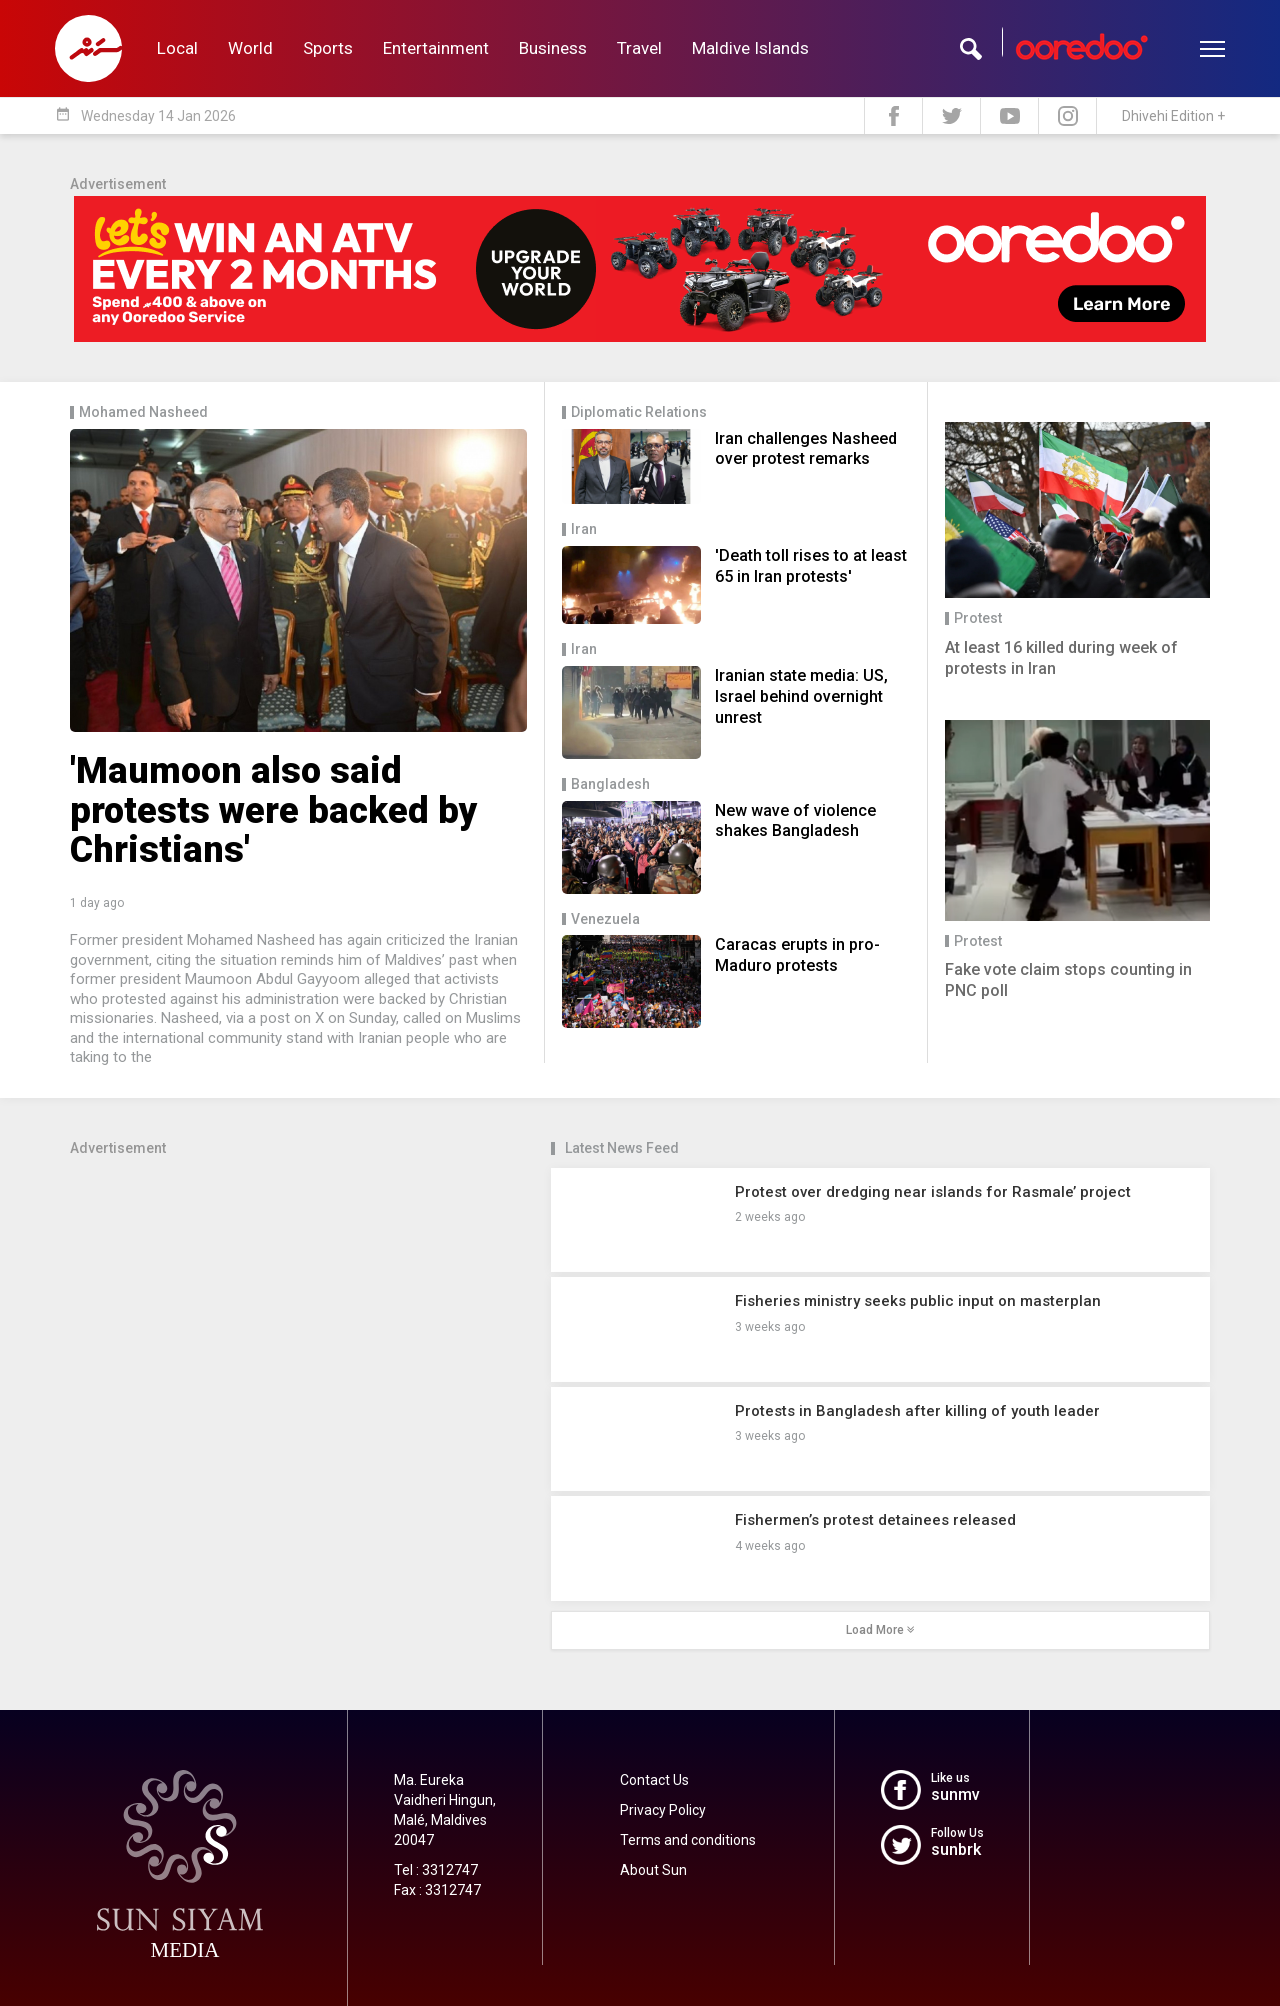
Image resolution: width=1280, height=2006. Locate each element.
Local (177, 48)
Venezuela (605, 919)
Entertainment (436, 48)
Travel (639, 48)
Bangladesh (610, 784)
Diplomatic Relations (639, 412)
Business (553, 48)
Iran (584, 529)
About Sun (653, 1870)
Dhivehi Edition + (1173, 116)
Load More (880, 1630)
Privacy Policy (663, 1810)
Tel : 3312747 (436, 1870)
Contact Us (654, 1780)
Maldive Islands (750, 48)
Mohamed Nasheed (143, 412)
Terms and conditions (688, 1840)
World (250, 48)
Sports (328, 48)
